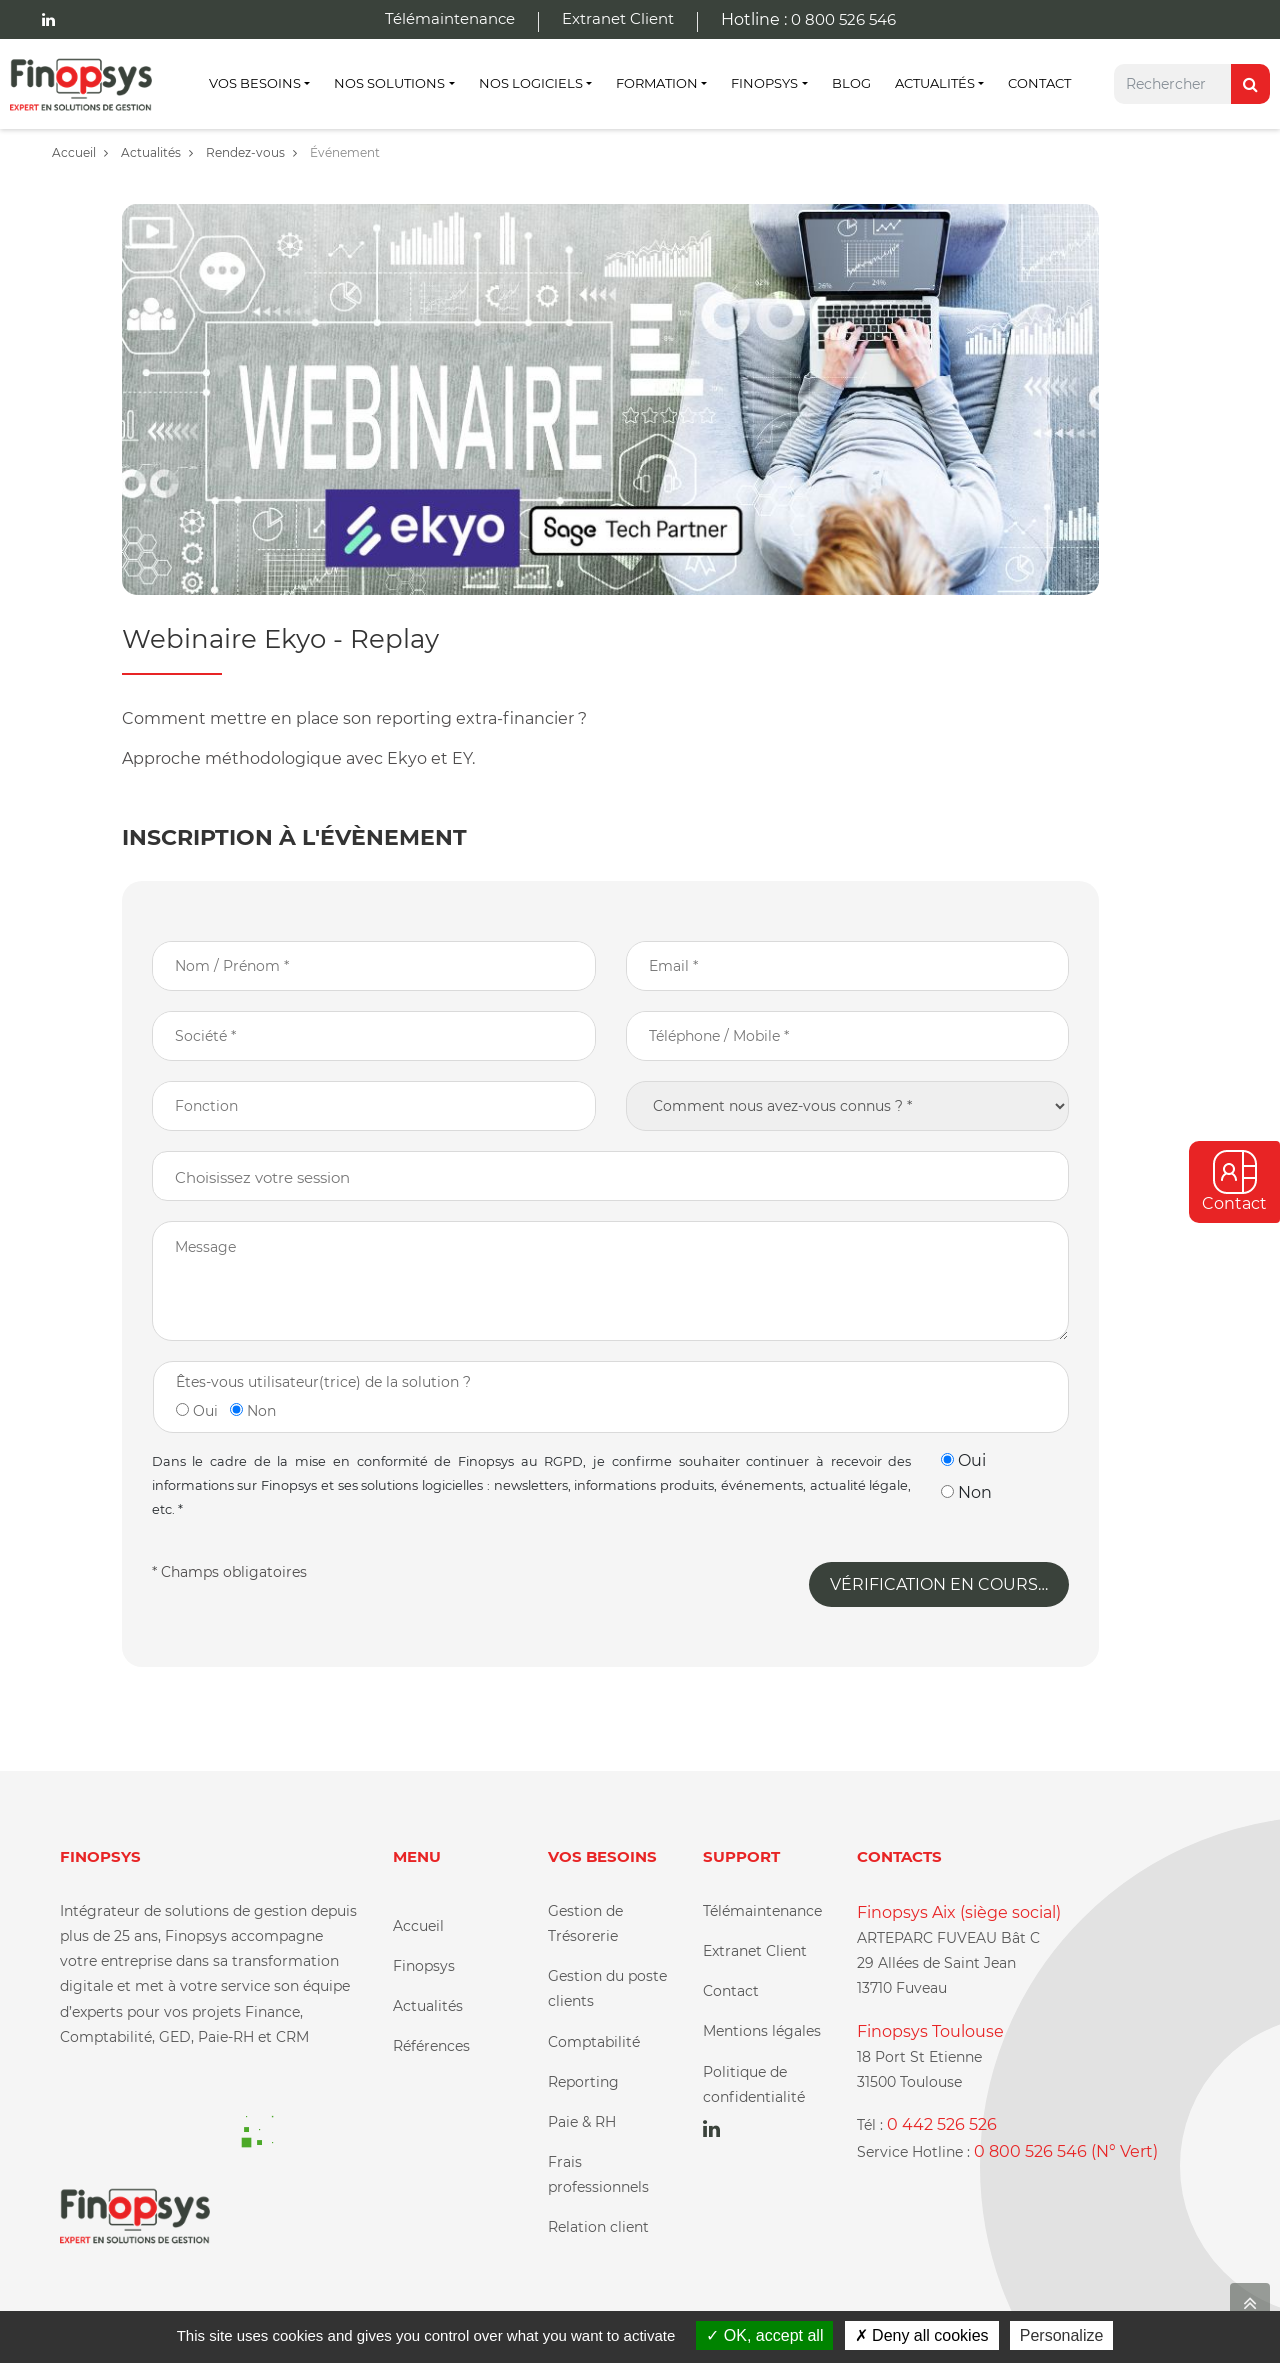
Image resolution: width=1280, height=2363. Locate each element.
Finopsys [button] (764, 83)
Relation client (598, 2227)
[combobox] (611, 1176)
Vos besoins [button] (255, 83)
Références (431, 2046)
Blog (851, 83)
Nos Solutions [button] (389, 83)
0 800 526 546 (843, 19)
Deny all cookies (922, 2335)
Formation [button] (657, 83)
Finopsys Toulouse (930, 2031)
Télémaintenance (450, 18)
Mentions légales (762, 2031)
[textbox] (633, 1177)
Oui (197, 1411)
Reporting (583, 2082)
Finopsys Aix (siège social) (959, 1912)
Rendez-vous (251, 152)
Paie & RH (582, 2122)
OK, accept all (764, 2335)
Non (253, 1411)
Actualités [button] (935, 83)
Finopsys (424, 1966)
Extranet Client (618, 18)
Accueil (80, 152)
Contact (1039, 83)
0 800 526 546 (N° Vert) (1066, 2151)
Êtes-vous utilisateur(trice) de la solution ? (323, 1382)
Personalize (1062, 2335)
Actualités (157, 152)
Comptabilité (594, 2042)
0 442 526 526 (942, 2124)
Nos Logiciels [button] (531, 83)
